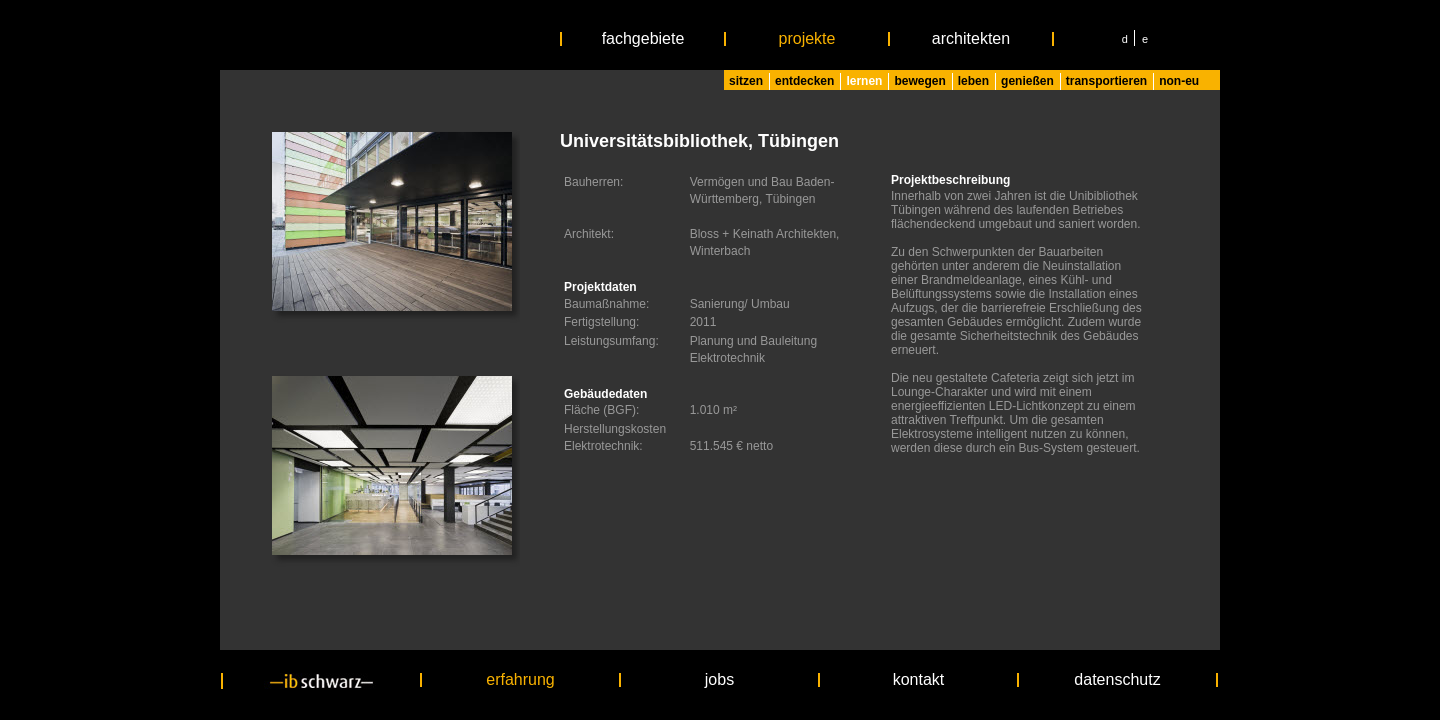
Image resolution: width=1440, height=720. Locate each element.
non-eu (1179, 81)
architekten (971, 39)
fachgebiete (643, 39)
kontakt (919, 680)
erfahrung (520, 680)
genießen (1027, 81)
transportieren (1106, 81)
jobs (719, 680)
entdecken (804, 81)
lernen (864, 81)
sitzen (746, 81)
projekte (807, 39)
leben (973, 81)
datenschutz (1117, 680)
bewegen (919, 81)
